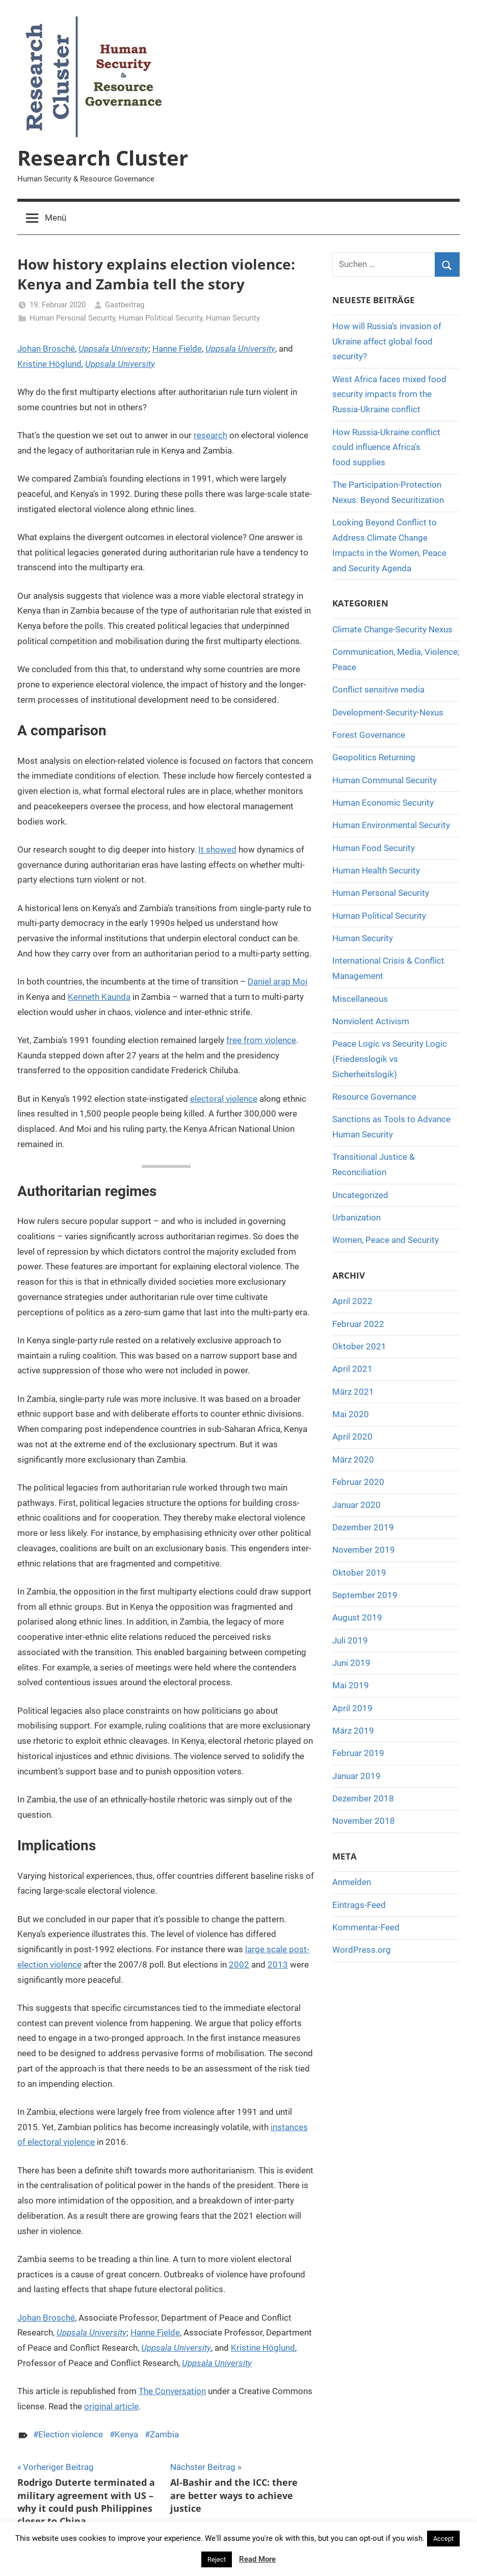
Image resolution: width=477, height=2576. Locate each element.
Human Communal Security (384, 780)
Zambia (164, 2434)
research (210, 435)
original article (111, 2406)
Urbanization (356, 1217)
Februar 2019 (358, 1753)
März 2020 (353, 1459)
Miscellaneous (360, 999)
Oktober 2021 (359, 1346)
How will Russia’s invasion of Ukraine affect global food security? (386, 341)
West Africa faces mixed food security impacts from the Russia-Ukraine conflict (389, 394)
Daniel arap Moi (277, 981)
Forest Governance (368, 735)
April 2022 (352, 1301)
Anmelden (351, 1882)
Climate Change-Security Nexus (392, 629)
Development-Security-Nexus (387, 712)
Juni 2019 (351, 1663)
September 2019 (365, 1595)
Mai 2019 (350, 1685)
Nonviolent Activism (370, 1021)
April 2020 (352, 1436)
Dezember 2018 (363, 1798)
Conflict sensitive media (378, 689)
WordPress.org (361, 1950)
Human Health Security (376, 870)
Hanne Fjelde (177, 348)
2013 (278, 1964)
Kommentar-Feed (366, 1927)
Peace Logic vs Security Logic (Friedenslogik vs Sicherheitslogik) (389, 1059)
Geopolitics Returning (373, 757)
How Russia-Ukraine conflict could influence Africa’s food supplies (386, 447)
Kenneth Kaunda (99, 997)
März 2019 (353, 1730)
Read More (257, 2559)
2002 (239, 1964)
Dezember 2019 (363, 1527)
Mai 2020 (350, 1414)
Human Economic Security (383, 803)
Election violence (70, 2434)
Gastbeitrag (124, 304)
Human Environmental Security (391, 825)
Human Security (233, 318)
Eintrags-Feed (359, 1905)
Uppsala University (113, 348)
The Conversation (172, 2391)
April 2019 (352, 1708)
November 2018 (363, 1821)
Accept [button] (443, 2538)
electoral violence (223, 1099)
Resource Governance (374, 1097)
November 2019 (363, 1550)
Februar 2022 (358, 1324)
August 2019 (357, 1617)
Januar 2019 (356, 1776)
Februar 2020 (358, 1482)
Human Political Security (160, 318)
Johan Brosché (46, 348)
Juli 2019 (350, 1640)
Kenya (126, 2434)
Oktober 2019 (359, 1573)
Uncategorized (360, 1195)
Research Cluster (102, 158)
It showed (217, 849)
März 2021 (353, 1392)
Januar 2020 (356, 1505)
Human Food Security (373, 848)
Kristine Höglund (49, 364)
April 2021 (352, 1369)
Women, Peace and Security (385, 1240)
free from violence (261, 1040)
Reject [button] (216, 2559)
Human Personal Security (72, 318)
